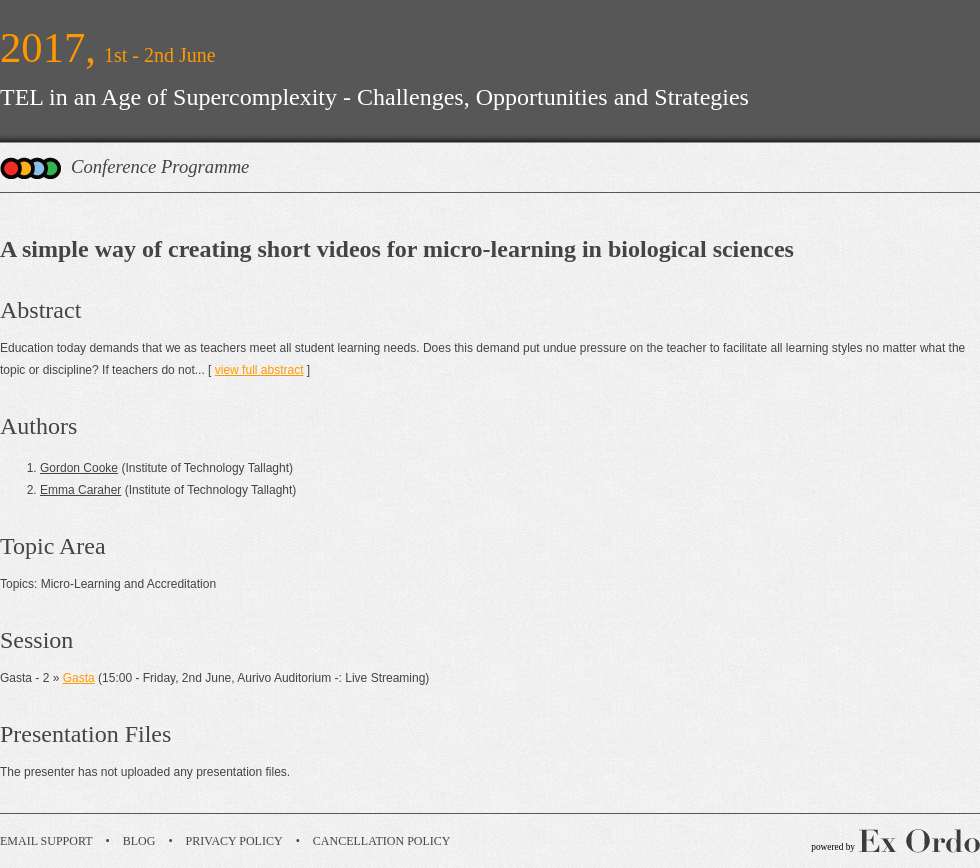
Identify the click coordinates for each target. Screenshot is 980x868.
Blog (139, 841)
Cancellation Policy (382, 841)
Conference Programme (160, 166)
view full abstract (259, 370)
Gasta (79, 678)
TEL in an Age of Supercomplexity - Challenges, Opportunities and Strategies (374, 97)
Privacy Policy (234, 841)
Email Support (46, 841)
